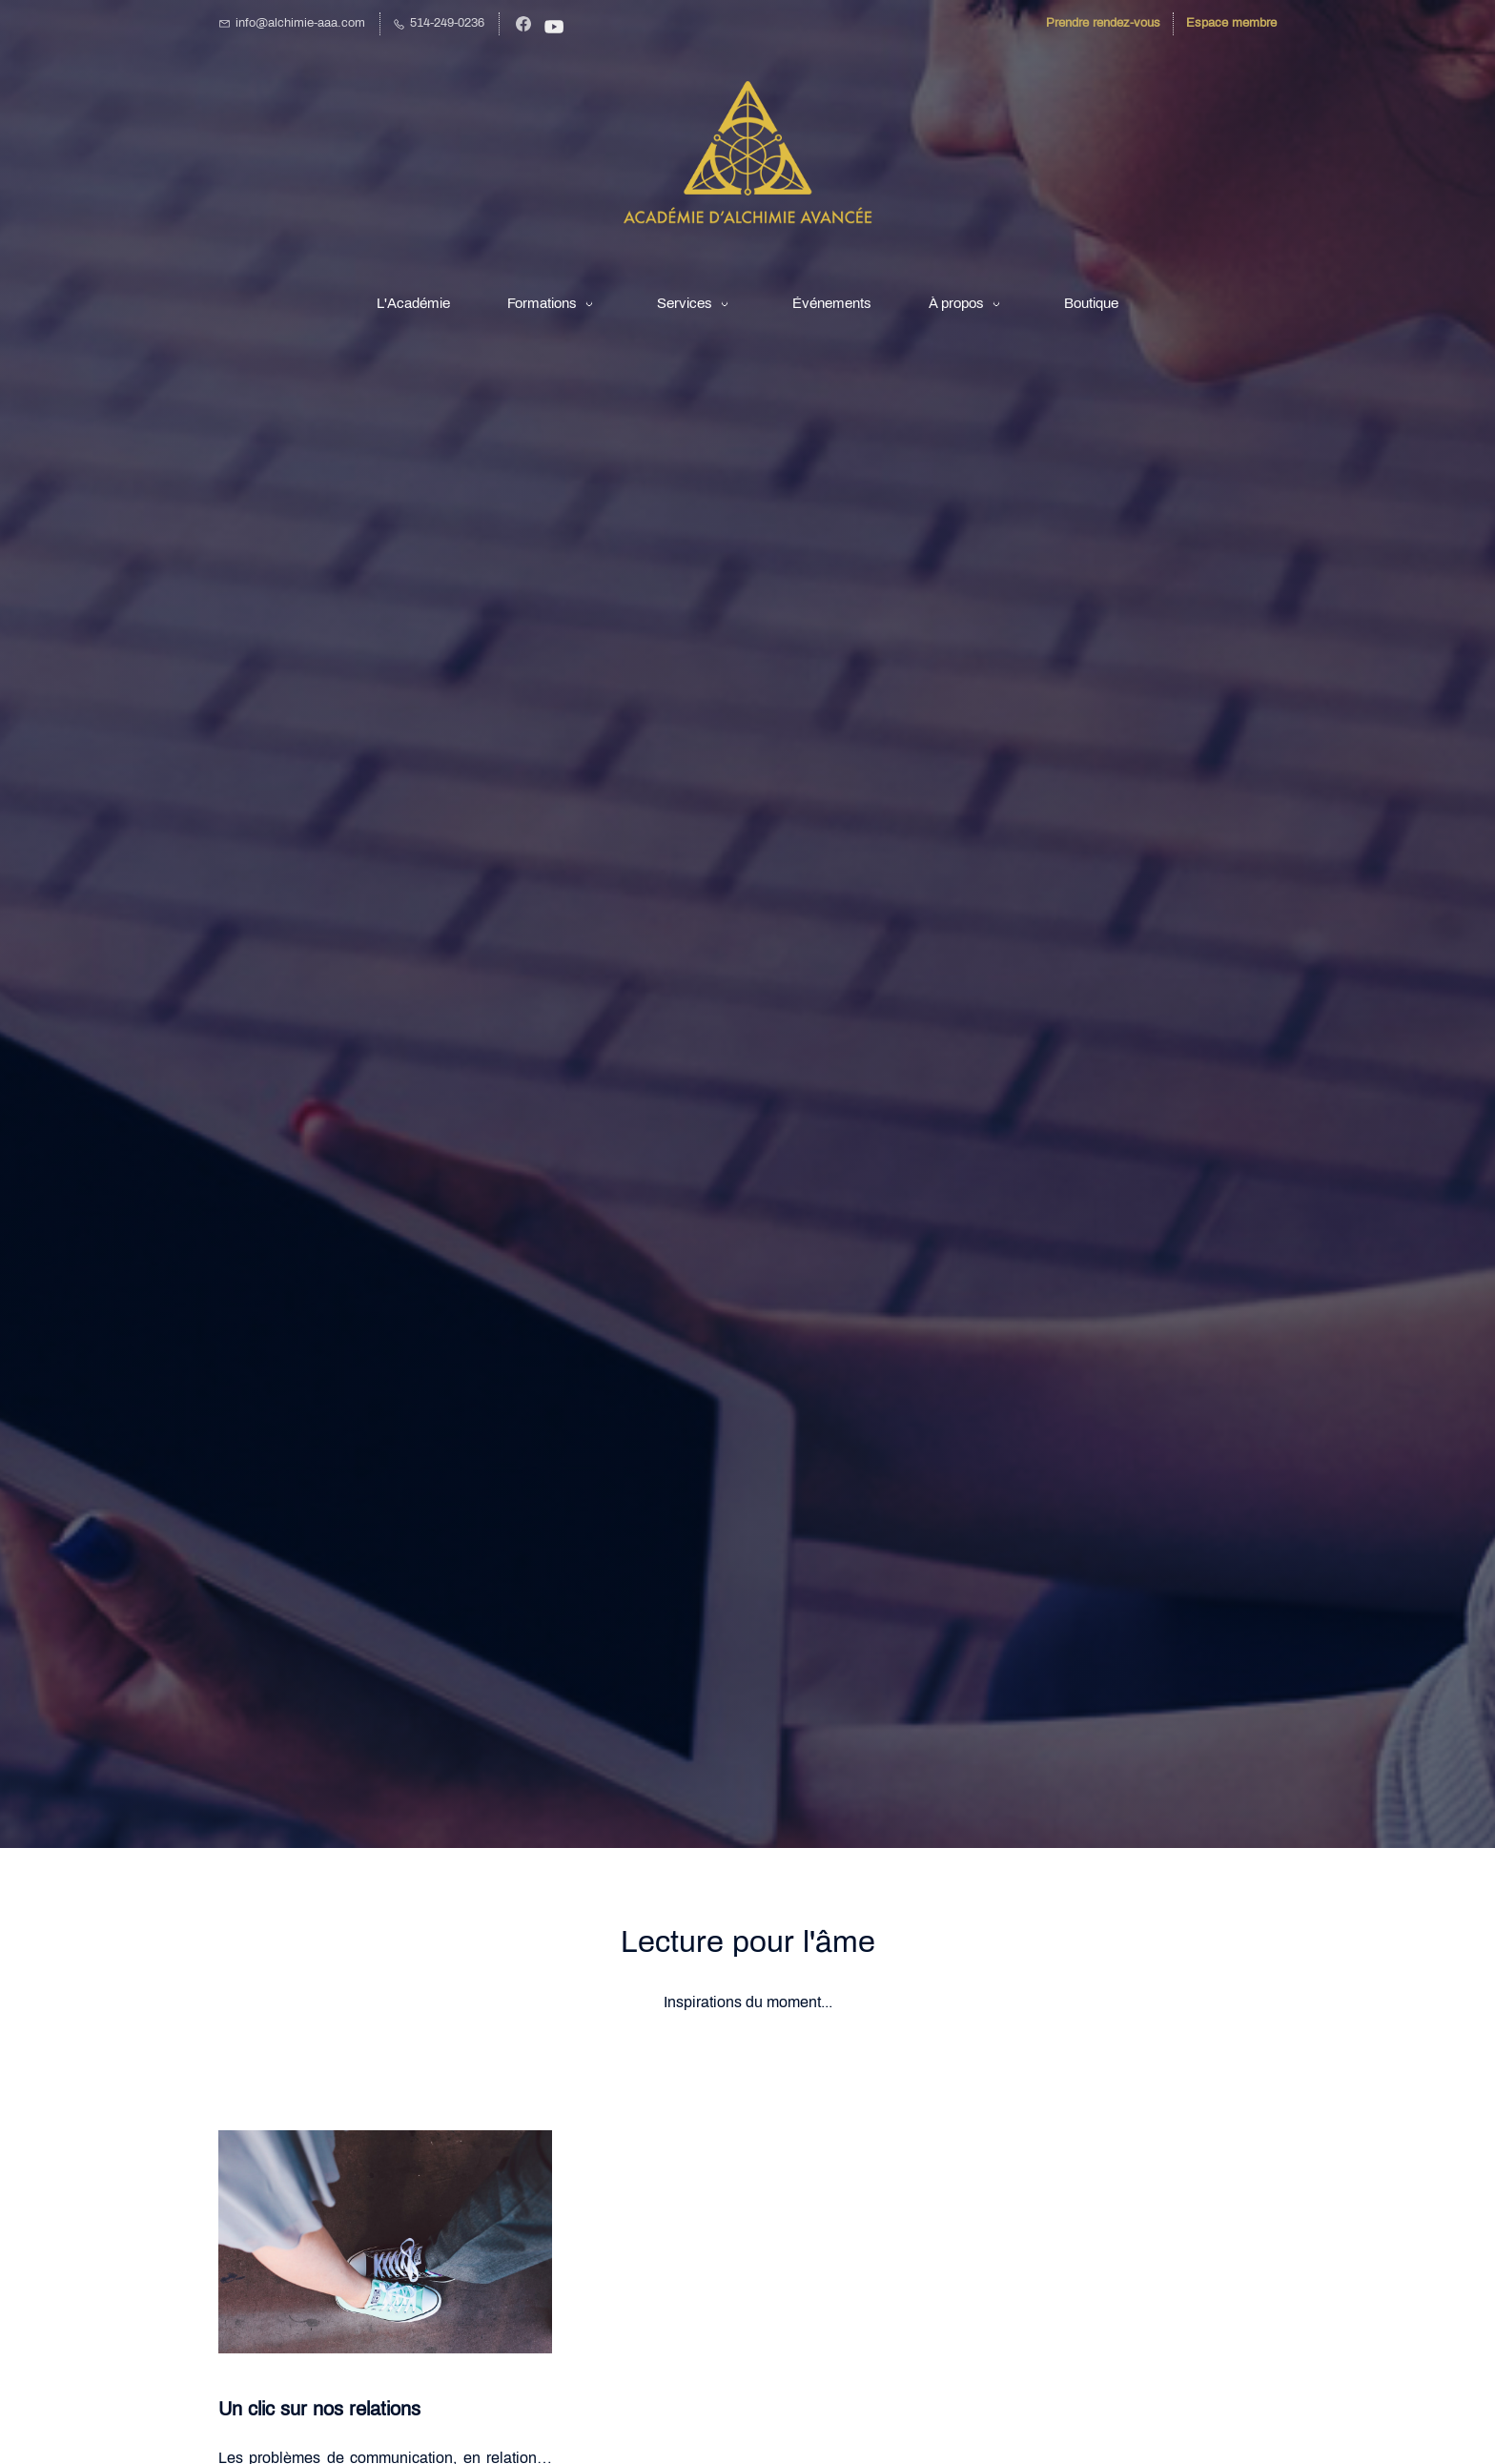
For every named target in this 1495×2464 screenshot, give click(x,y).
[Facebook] (523, 23)
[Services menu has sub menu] (696, 303)
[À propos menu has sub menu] (968, 303)
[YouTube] (554, 26)
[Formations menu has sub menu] (553, 303)
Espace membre (1231, 23)
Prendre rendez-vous (1103, 23)
